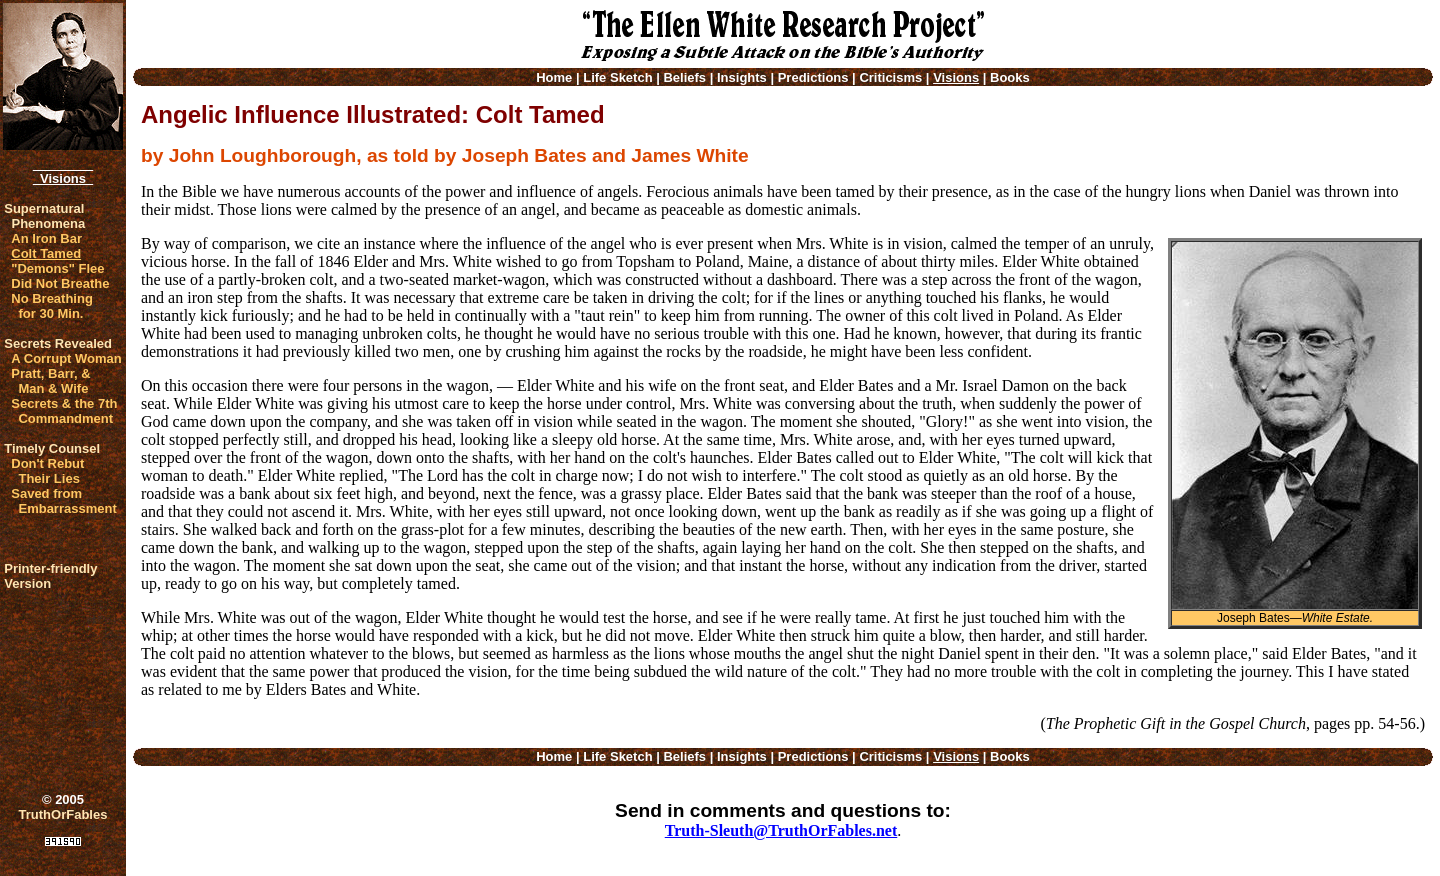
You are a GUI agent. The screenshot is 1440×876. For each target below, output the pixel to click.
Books (1010, 77)
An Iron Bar (46, 238)
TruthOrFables (63, 814)
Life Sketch (617, 77)
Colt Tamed (46, 253)
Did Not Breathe (60, 283)
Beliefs (684, 77)
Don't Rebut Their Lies (47, 471)
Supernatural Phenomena (44, 216)
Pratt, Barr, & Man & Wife (50, 381)
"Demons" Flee (57, 268)
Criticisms (890, 77)
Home (554, 77)
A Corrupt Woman (66, 358)
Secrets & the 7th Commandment (64, 411)
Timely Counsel (52, 448)
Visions (63, 178)
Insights (742, 77)
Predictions (813, 77)
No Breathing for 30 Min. (52, 306)
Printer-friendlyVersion (50, 576)
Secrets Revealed (58, 343)
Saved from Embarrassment (64, 501)
